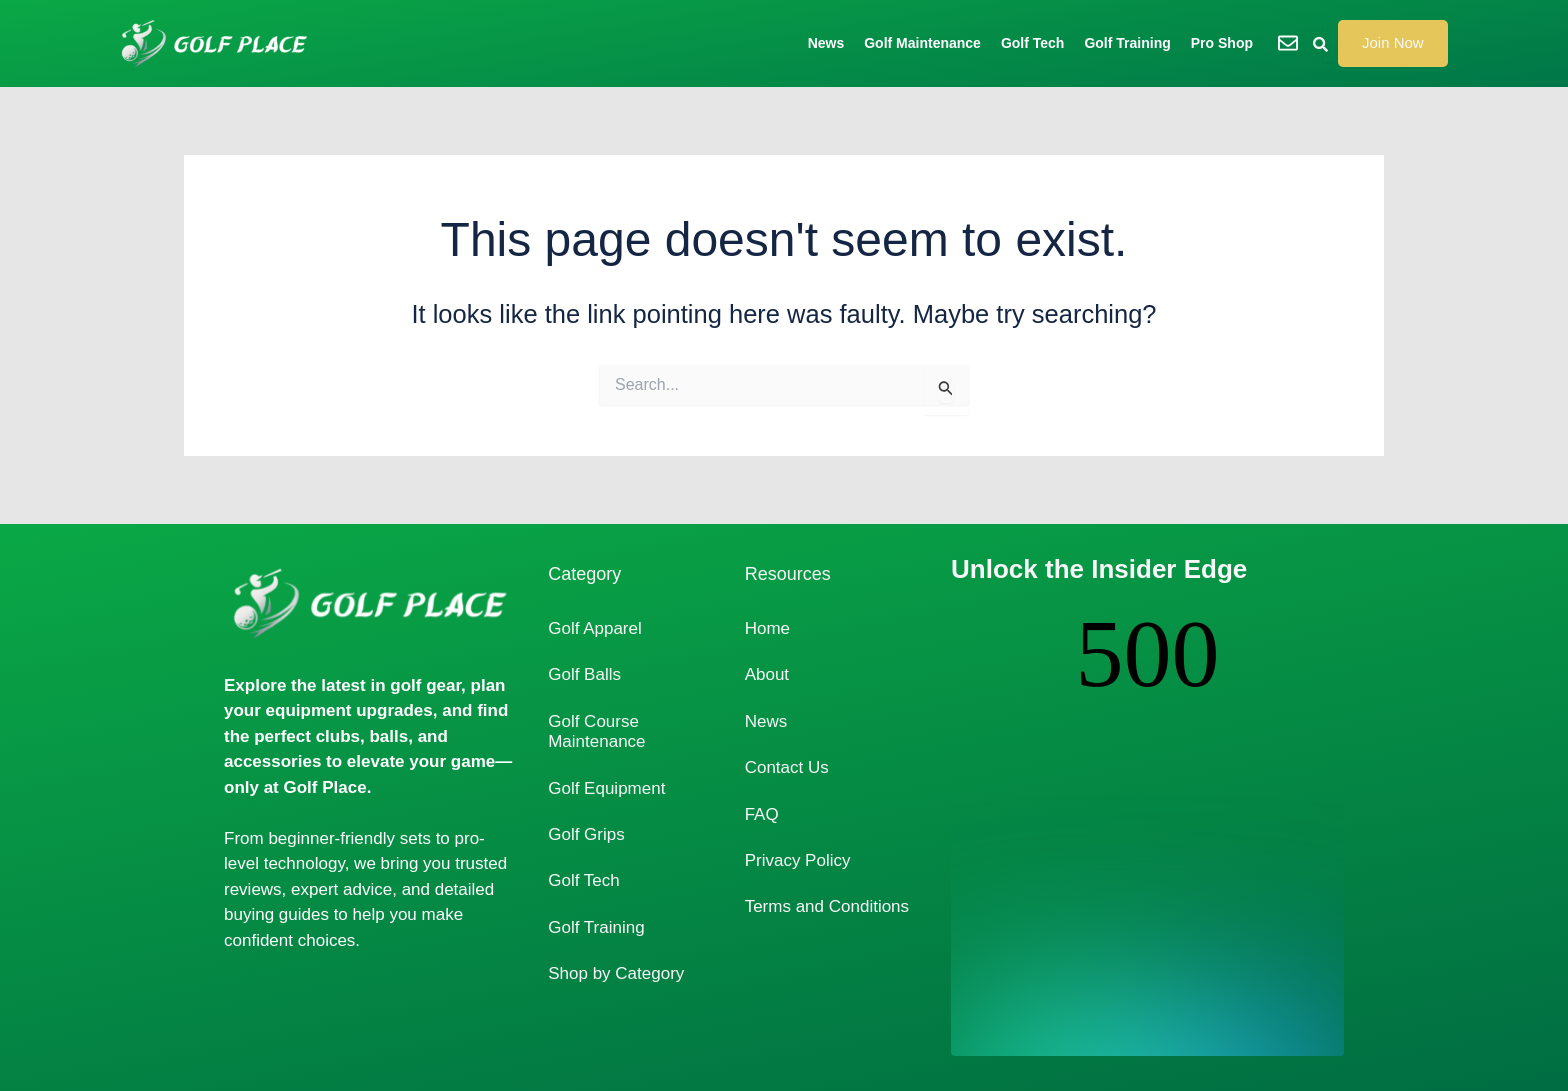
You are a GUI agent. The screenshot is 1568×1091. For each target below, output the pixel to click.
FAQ (762, 814)
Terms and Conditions (827, 906)
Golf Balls (584, 674)
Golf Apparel (595, 628)
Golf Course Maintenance (596, 731)
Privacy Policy (798, 860)
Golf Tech (1033, 43)
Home (767, 628)
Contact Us (787, 767)
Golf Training (1127, 43)
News (826, 43)
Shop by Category (616, 973)
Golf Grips (586, 834)
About (767, 674)
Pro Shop (1222, 43)
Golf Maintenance (922, 43)
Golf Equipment (606, 788)
